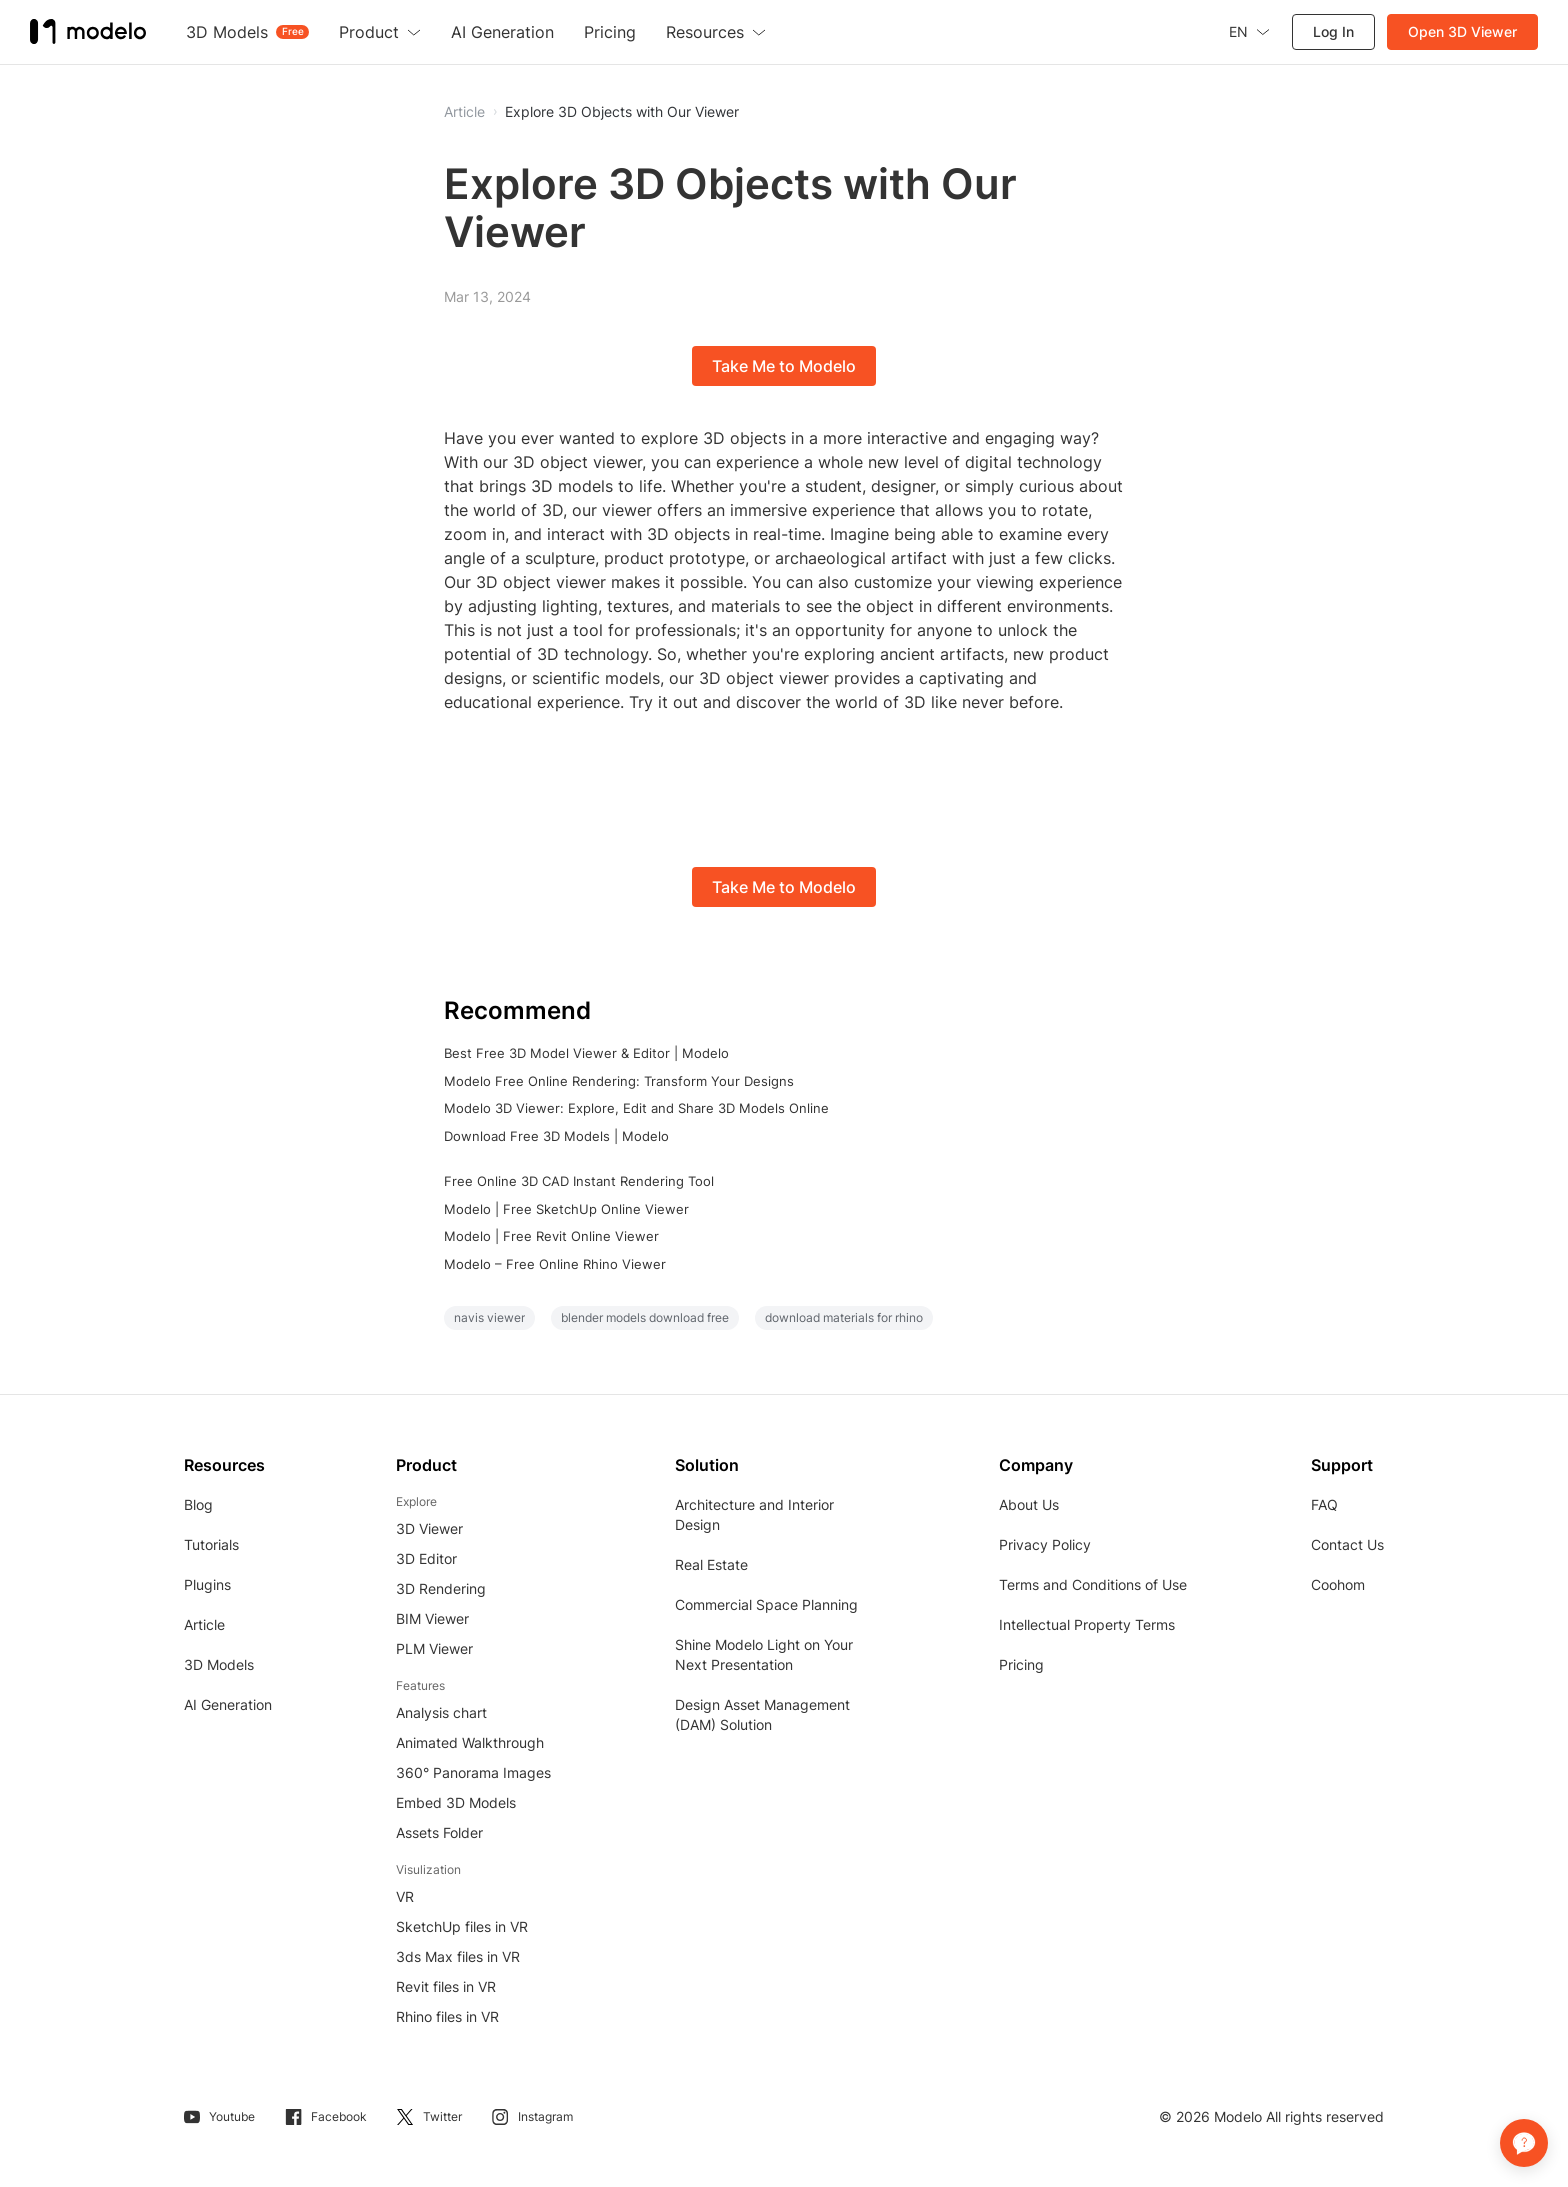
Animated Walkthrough (470, 1742)
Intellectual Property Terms (1087, 1624)
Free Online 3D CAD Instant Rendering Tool (579, 1181)
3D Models (219, 1664)
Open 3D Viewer (1462, 31)
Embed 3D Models (456, 1802)
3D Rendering (441, 1588)
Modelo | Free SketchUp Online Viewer (566, 1209)
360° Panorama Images (473, 1772)
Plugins (207, 1584)
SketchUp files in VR (462, 1926)
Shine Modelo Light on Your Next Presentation (764, 1654)
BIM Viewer (432, 1618)
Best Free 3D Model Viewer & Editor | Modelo (586, 1053)
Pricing (1021, 1664)
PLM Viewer (434, 1648)
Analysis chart (441, 1712)
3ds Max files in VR (458, 1956)
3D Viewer (429, 1528)
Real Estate (711, 1564)
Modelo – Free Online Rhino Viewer (555, 1264)
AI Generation (228, 1704)
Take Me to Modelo (784, 366)
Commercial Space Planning (766, 1604)
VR (405, 1896)
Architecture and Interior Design (754, 1514)
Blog (198, 1504)
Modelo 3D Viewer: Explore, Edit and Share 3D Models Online (636, 1108)
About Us (1029, 1504)
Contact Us (1347, 1544)
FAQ (1324, 1504)
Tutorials (211, 1544)
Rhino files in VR (447, 2016)
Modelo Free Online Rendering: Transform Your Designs (619, 1081)
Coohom (1338, 1584)
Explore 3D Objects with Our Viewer (622, 112)
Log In (1333, 31)
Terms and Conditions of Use (1093, 1584)
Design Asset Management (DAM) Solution (762, 1714)
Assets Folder (439, 1832)
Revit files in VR (446, 1986)
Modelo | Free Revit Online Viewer (551, 1236)
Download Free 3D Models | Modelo (556, 1136)
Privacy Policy (1045, 1544)
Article (204, 1624)
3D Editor (426, 1558)
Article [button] (464, 112)
